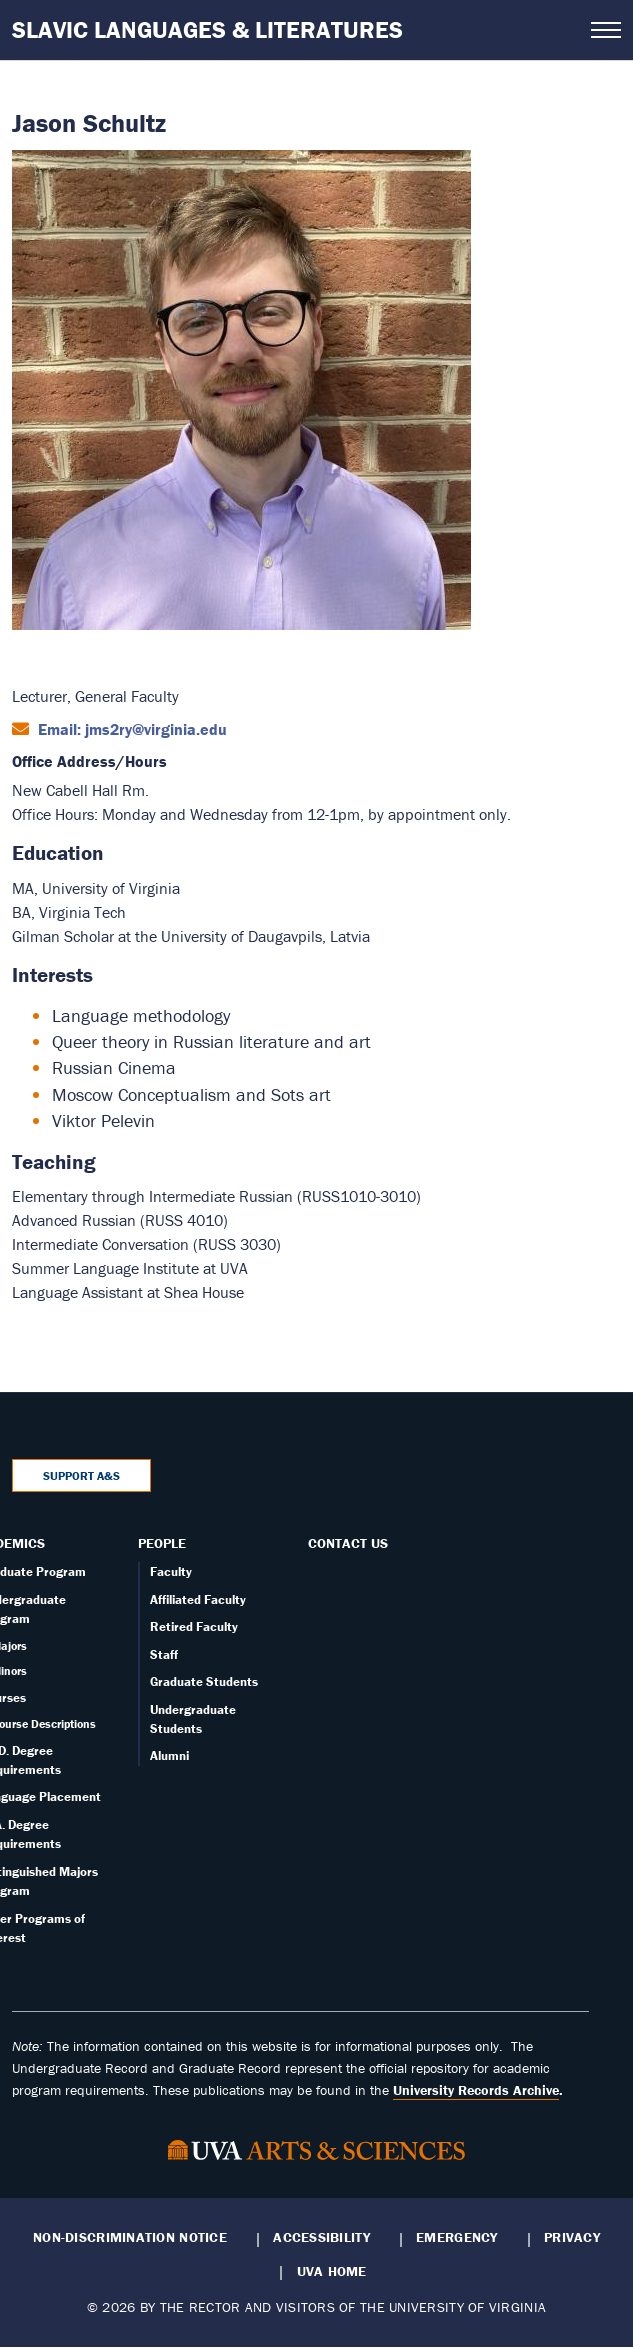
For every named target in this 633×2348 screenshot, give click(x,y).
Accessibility (321, 2237)
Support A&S (81, 1475)
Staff (164, 1654)
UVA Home (332, 2271)
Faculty (171, 1571)
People (162, 1543)
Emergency (456, 2237)
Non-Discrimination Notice (130, 2237)
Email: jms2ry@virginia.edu (130, 729)
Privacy (572, 2237)
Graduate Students (204, 1681)
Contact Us (348, 1543)
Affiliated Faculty (198, 1599)
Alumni (169, 1755)
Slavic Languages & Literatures (207, 29)
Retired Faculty (194, 1626)
